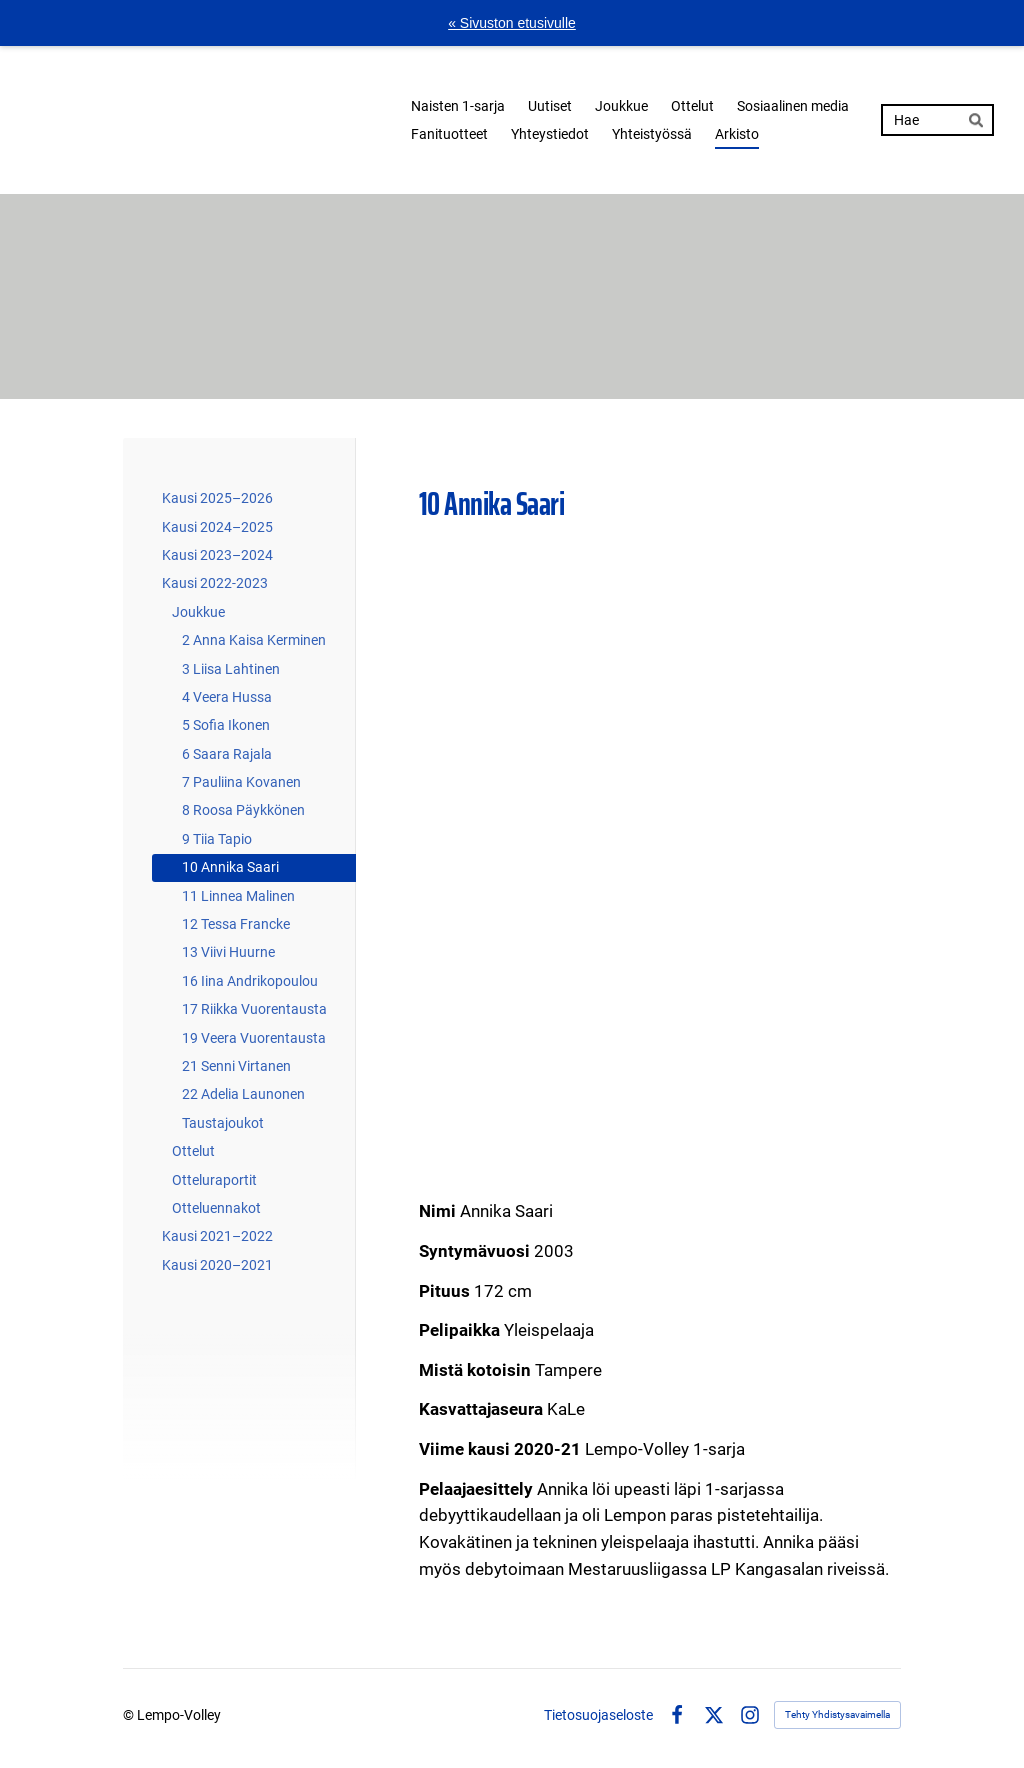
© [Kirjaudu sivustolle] (130, 1715)
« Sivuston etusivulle (512, 23)
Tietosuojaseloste (598, 1715)
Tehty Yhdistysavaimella (837, 1714)
